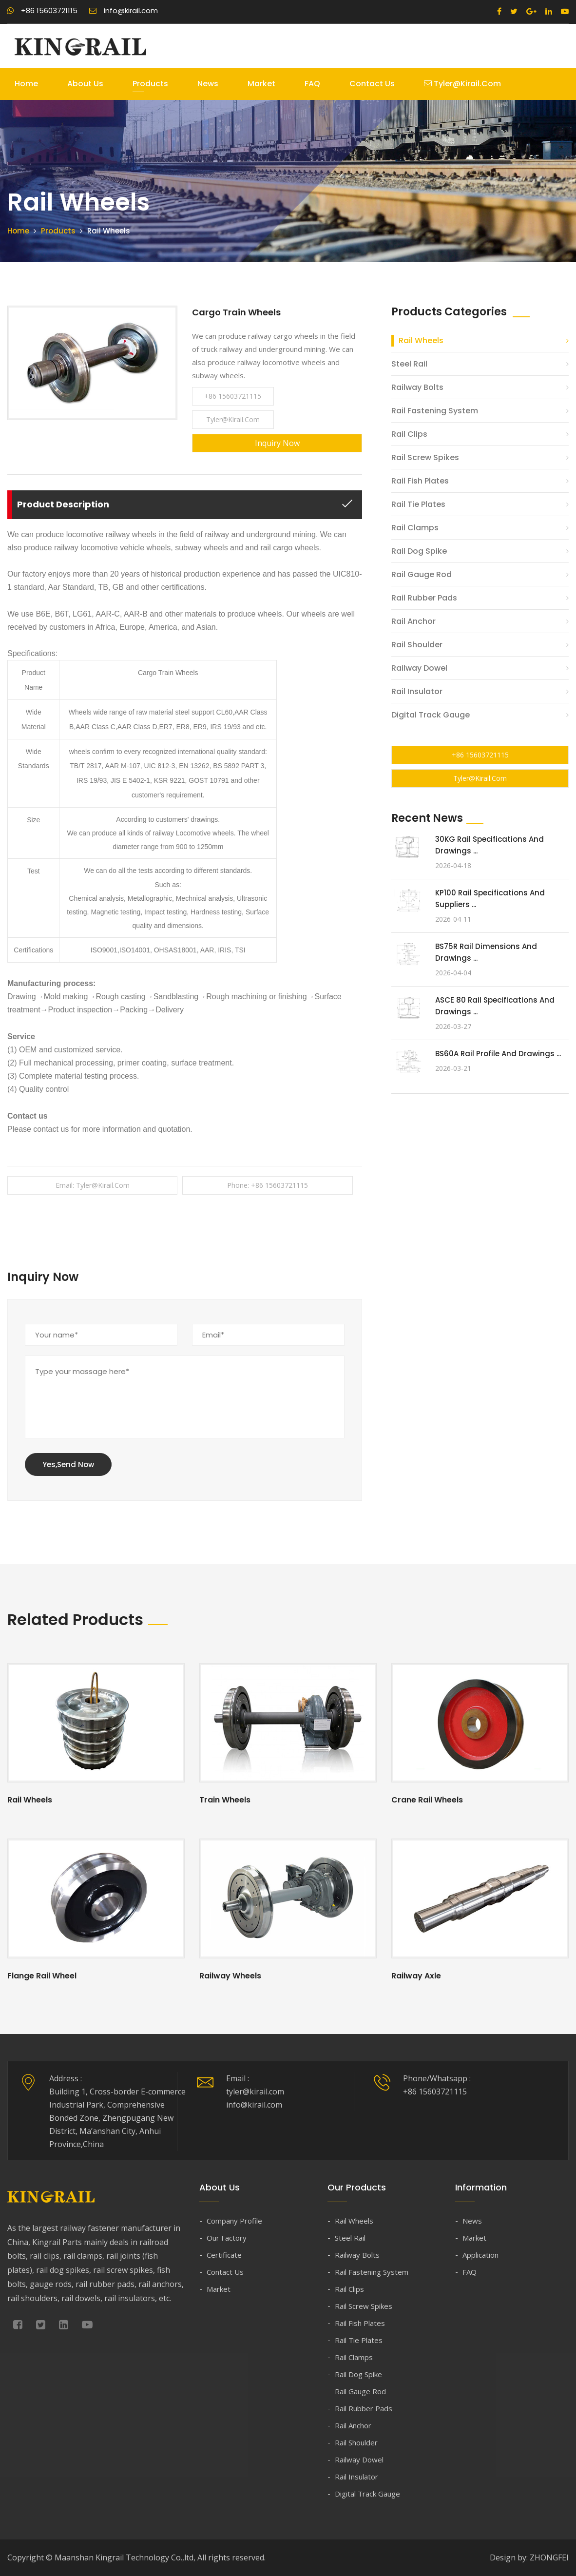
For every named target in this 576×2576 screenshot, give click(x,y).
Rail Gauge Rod (421, 574)
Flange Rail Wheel (42, 1975)
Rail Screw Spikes (425, 457)
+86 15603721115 (42, 10)
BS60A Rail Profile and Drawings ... (498, 1053)
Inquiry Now (277, 443)
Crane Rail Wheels (427, 1799)
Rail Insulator (416, 691)
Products (150, 83)
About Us (85, 83)
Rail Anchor (413, 621)
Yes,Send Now (68, 1464)
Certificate (224, 2255)
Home (26, 83)
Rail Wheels (421, 340)
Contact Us (372, 83)
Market (261, 83)
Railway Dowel (419, 668)
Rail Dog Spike (419, 551)
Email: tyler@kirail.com (93, 1185)
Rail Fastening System (434, 410)
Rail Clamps (415, 527)
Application (480, 2255)
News (207, 83)
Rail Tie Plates (418, 504)
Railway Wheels (230, 1975)
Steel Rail (409, 363)
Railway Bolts (417, 387)
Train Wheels (224, 1799)
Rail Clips (409, 434)
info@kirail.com (123, 10)
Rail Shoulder (416, 644)
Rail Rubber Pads (424, 597)
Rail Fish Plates (420, 480)
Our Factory (227, 2238)
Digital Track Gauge (430, 714)
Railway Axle (416, 1975)
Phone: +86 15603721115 (267, 1185)
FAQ (312, 83)
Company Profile (234, 2221)
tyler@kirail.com (462, 83)
